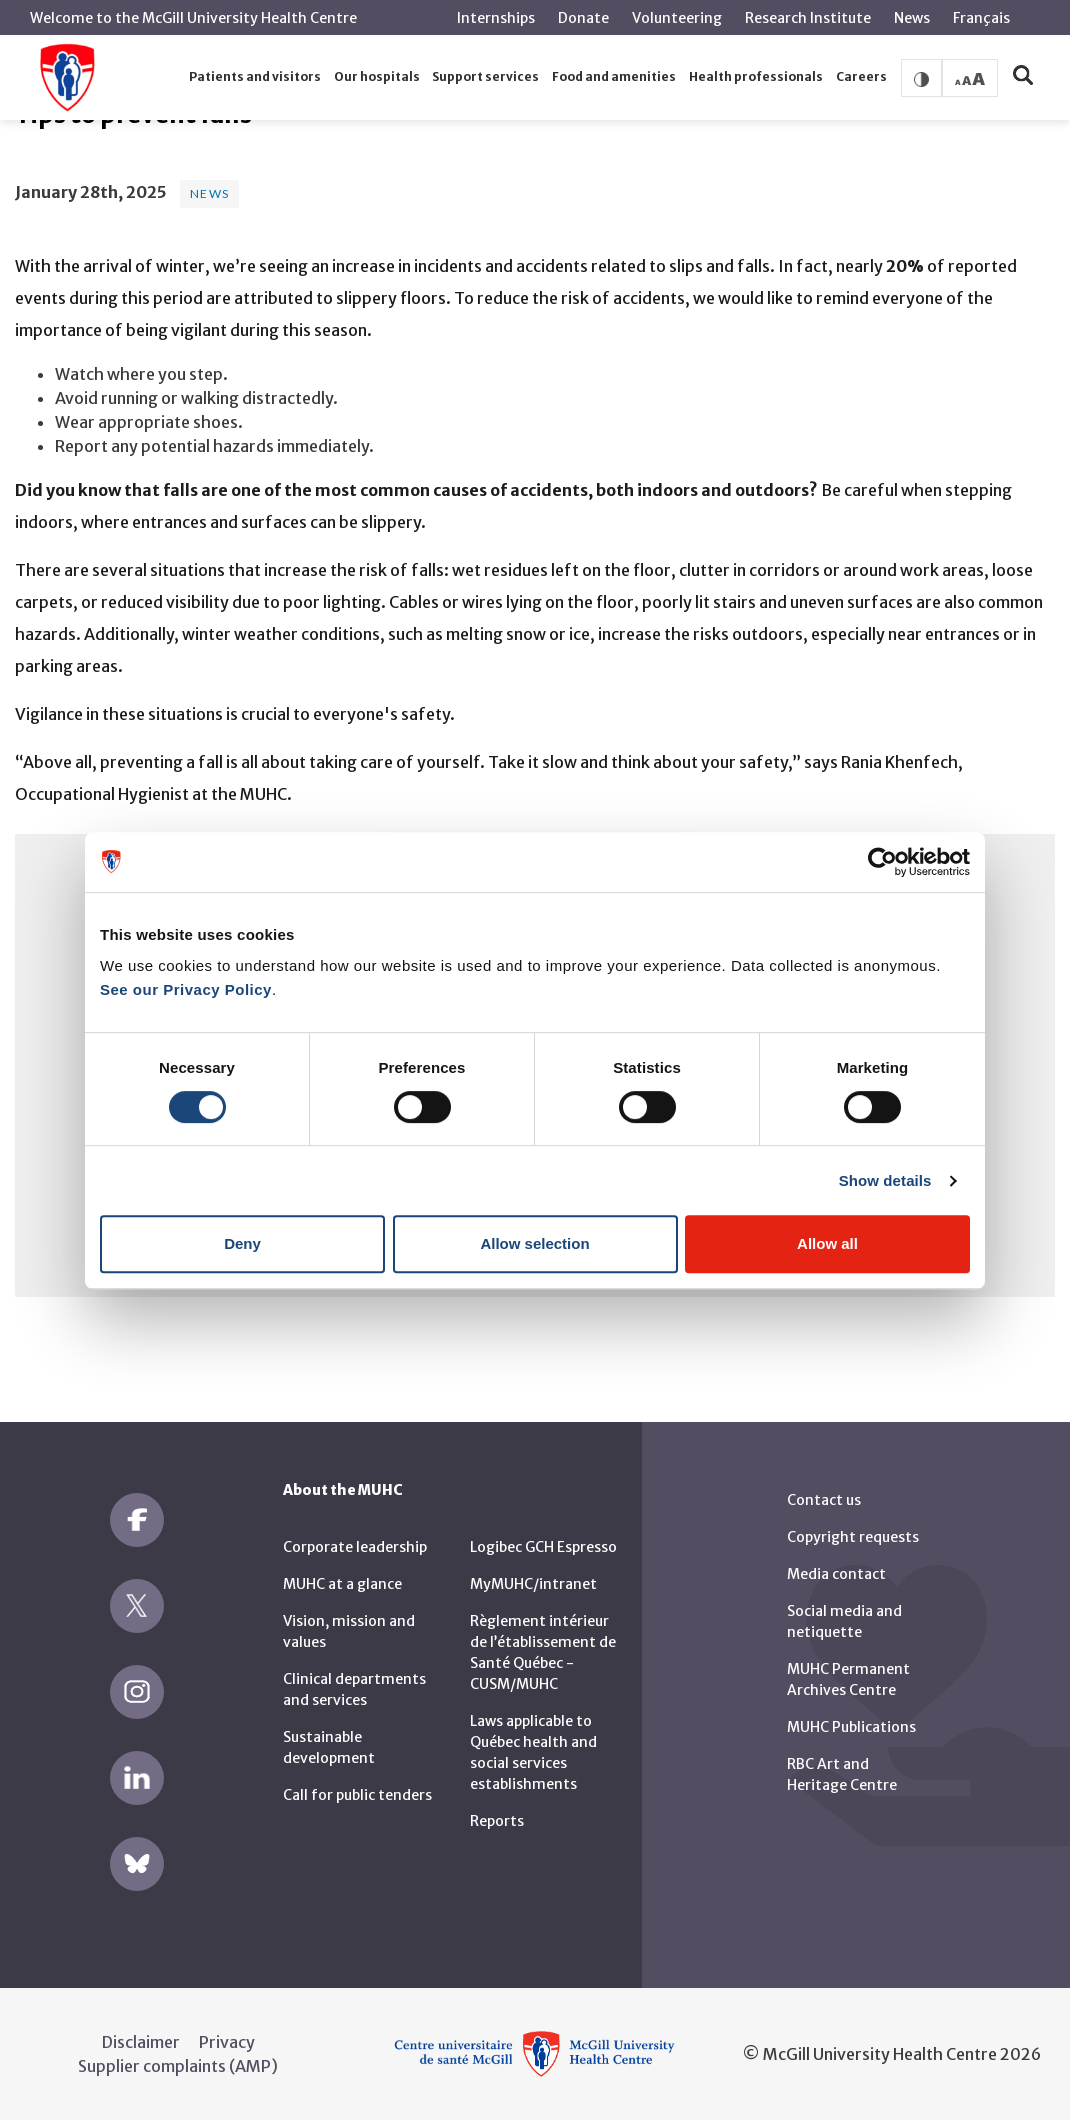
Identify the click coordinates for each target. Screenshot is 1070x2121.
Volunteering (677, 18)
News (912, 18)
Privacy (227, 2042)
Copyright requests (853, 1537)
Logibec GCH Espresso (543, 1547)
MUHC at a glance (342, 1584)
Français (981, 18)
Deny (242, 1243)
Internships (496, 18)
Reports (497, 1821)
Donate (583, 18)
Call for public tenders (357, 1795)
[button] (255, 77)
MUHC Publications (851, 1727)
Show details (885, 1180)
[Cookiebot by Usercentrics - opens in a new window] (882, 862)
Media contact (836, 1574)
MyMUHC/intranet (533, 1584)
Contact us (824, 1500)
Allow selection (534, 1243)
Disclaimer (141, 2042)
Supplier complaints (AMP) (178, 2066)
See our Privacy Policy (186, 989)
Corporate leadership (355, 1547)
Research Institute (808, 18)
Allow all (827, 1243)
